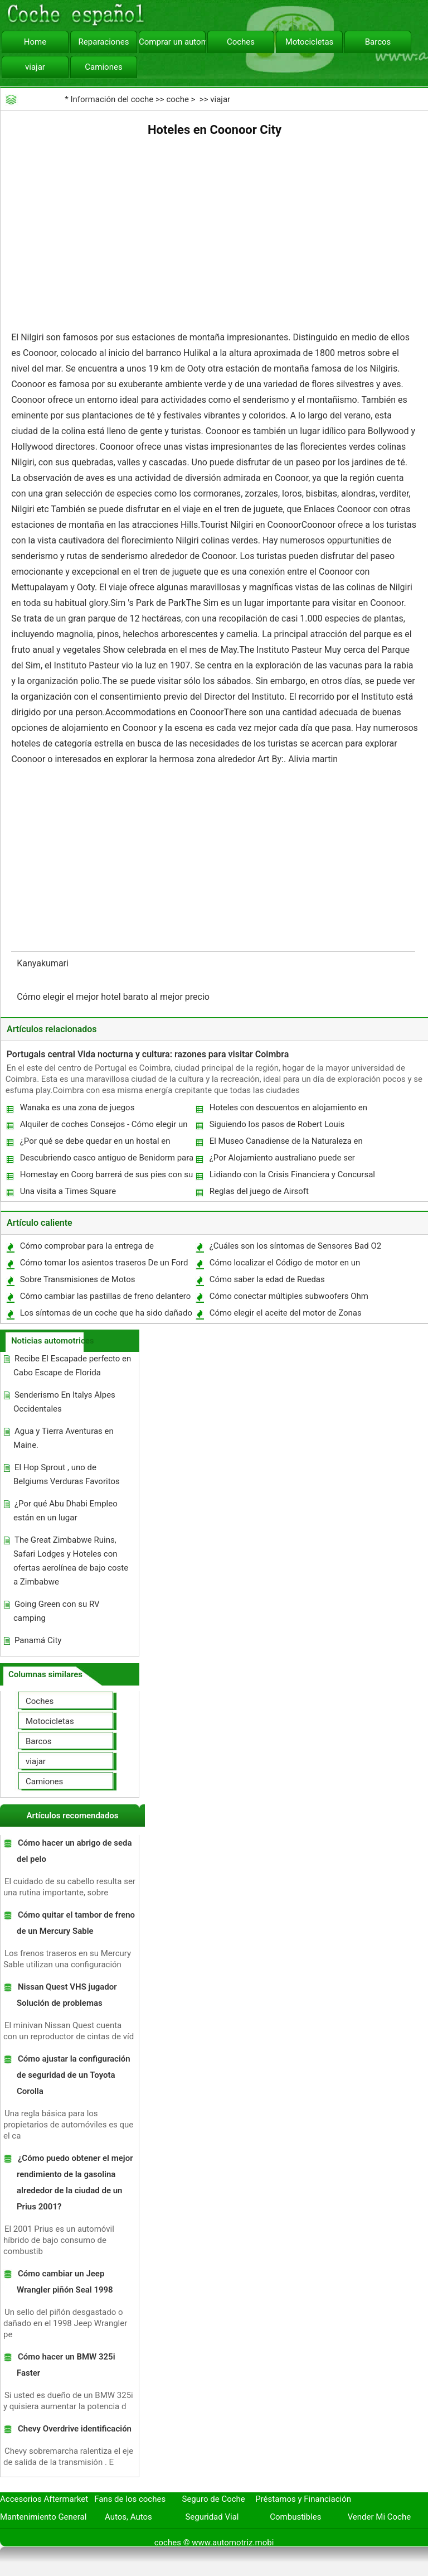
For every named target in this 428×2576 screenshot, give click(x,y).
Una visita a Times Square (68, 1191)
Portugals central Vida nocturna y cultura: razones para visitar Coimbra (148, 1054)
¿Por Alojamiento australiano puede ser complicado (281, 1160)
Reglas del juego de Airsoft (259, 1191)
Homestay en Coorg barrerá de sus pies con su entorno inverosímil (106, 1177)
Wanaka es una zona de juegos (77, 1107)
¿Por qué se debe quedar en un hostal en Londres (95, 1143)
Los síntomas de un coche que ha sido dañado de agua (105, 1315)
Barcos (378, 42)
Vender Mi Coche (379, 2517)
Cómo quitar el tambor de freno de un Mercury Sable (76, 1923)
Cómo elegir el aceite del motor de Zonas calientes (285, 1315)
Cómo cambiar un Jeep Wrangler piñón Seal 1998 (65, 2282)
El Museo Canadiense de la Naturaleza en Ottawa (285, 1143)
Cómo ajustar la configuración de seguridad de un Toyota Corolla (73, 2075)
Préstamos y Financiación (303, 2499)
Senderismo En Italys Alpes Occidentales (64, 1402)
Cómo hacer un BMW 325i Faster (66, 2365)
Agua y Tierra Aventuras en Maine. (63, 1438)
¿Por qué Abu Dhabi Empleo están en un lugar (65, 1511)
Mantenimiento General (43, 2517)
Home (35, 42)
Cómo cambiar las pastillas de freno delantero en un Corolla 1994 (105, 1298)
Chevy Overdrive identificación (75, 2429)
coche (177, 99)
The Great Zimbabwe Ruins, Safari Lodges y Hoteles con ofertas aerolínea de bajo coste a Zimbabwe (70, 1561)
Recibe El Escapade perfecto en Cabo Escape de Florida (72, 1366)
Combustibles (295, 2517)
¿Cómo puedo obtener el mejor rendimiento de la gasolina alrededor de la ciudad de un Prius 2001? (75, 2182)
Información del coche (111, 99)
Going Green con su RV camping (56, 1611)
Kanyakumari (44, 963)
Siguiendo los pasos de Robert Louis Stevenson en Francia (276, 1126)
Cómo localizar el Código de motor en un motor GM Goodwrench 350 (284, 1265)
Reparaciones (104, 42)
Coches (241, 42)
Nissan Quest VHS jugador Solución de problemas (67, 1995)
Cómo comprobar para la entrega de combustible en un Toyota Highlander (88, 1248)
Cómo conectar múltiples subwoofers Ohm (289, 1296)
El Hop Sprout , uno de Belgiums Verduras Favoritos (66, 1474)
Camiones (103, 67)
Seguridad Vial (212, 2517)
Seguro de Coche (213, 2499)
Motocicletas (309, 42)
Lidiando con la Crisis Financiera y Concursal (292, 1174)
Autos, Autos (128, 2517)
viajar (35, 67)
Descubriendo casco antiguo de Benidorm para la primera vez (106, 1160)
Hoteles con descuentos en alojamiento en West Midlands (287, 1110)
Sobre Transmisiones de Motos (77, 1279)
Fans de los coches (130, 2499)
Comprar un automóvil (172, 42)
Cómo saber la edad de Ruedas (267, 1279)
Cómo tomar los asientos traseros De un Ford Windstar (103, 1265)
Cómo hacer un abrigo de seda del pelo (74, 1851)
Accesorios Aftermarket (44, 2499)
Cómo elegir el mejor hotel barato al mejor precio (114, 996)
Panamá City (37, 1640)
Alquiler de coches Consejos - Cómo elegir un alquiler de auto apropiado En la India (103, 1126)
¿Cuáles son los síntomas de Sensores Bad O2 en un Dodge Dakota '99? (295, 1248)
